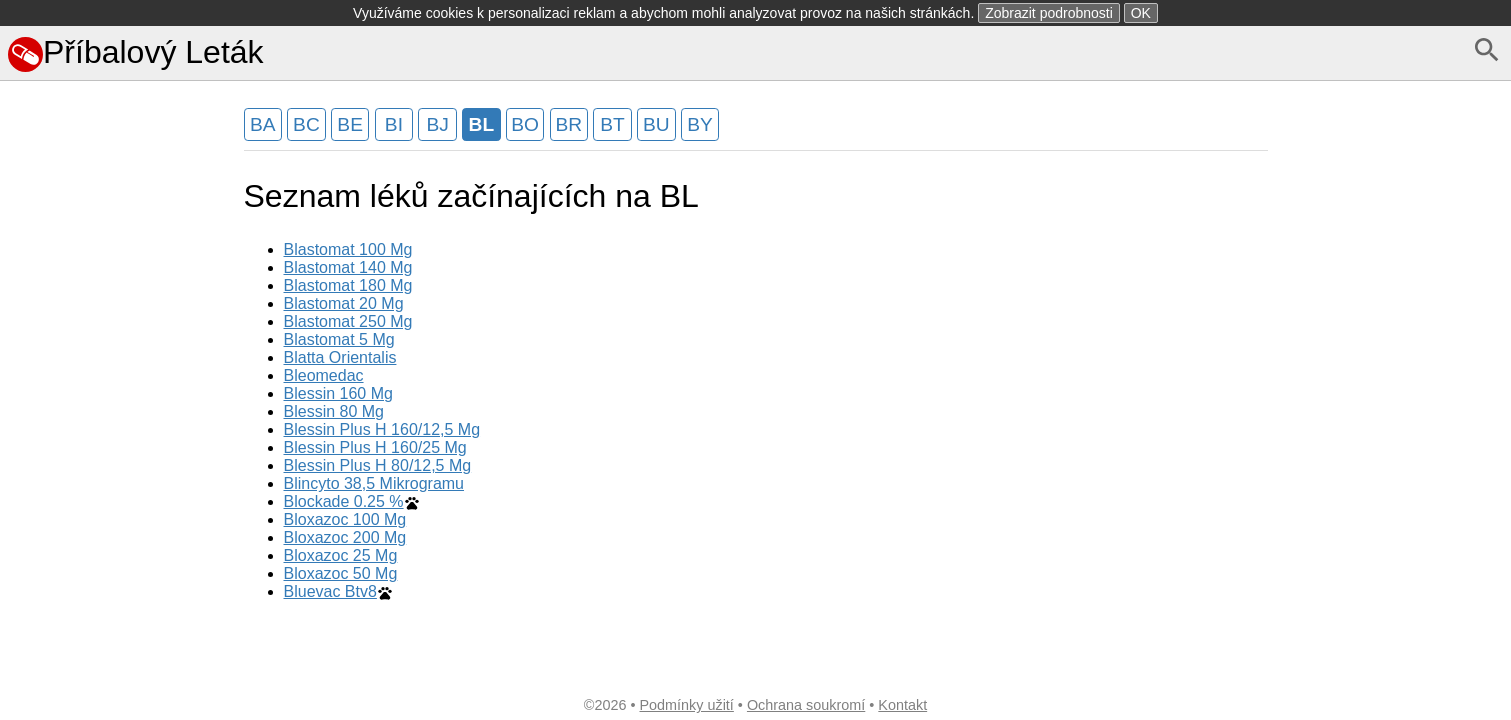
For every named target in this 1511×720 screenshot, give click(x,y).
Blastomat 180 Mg (348, 285)
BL (482, 124)
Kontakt (902, 705)
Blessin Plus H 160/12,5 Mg (382, 429)
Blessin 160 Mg (338, 393)
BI (394, 124)
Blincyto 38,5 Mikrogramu (374, 483)
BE (350, 124)
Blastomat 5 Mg (339, 339)
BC (306, 124)
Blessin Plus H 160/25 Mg (375, 447)
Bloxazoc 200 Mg (345, 537)
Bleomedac (324, 375)
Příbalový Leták (136, 52)
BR (569, 124)
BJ (437, 124)
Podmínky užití (686, 705)
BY (700, 124)
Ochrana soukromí (806, 705)
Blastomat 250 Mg (348, 321)
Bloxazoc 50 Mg (341, 573)
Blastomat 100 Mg (348, 249)
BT (612, 124)
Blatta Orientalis (340, 357)
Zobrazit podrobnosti (1049, 13)
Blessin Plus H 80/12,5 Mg (378, 465)
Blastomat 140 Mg (348, 267)
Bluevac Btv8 (330, 591)
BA (263, 124)
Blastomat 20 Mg (344, 303)
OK (1141, 13)
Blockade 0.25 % (344, 501)
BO (525, 124)
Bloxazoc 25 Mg (341, 555)
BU (656, 124)
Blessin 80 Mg (334, 411)
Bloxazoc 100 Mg (345, 519)
